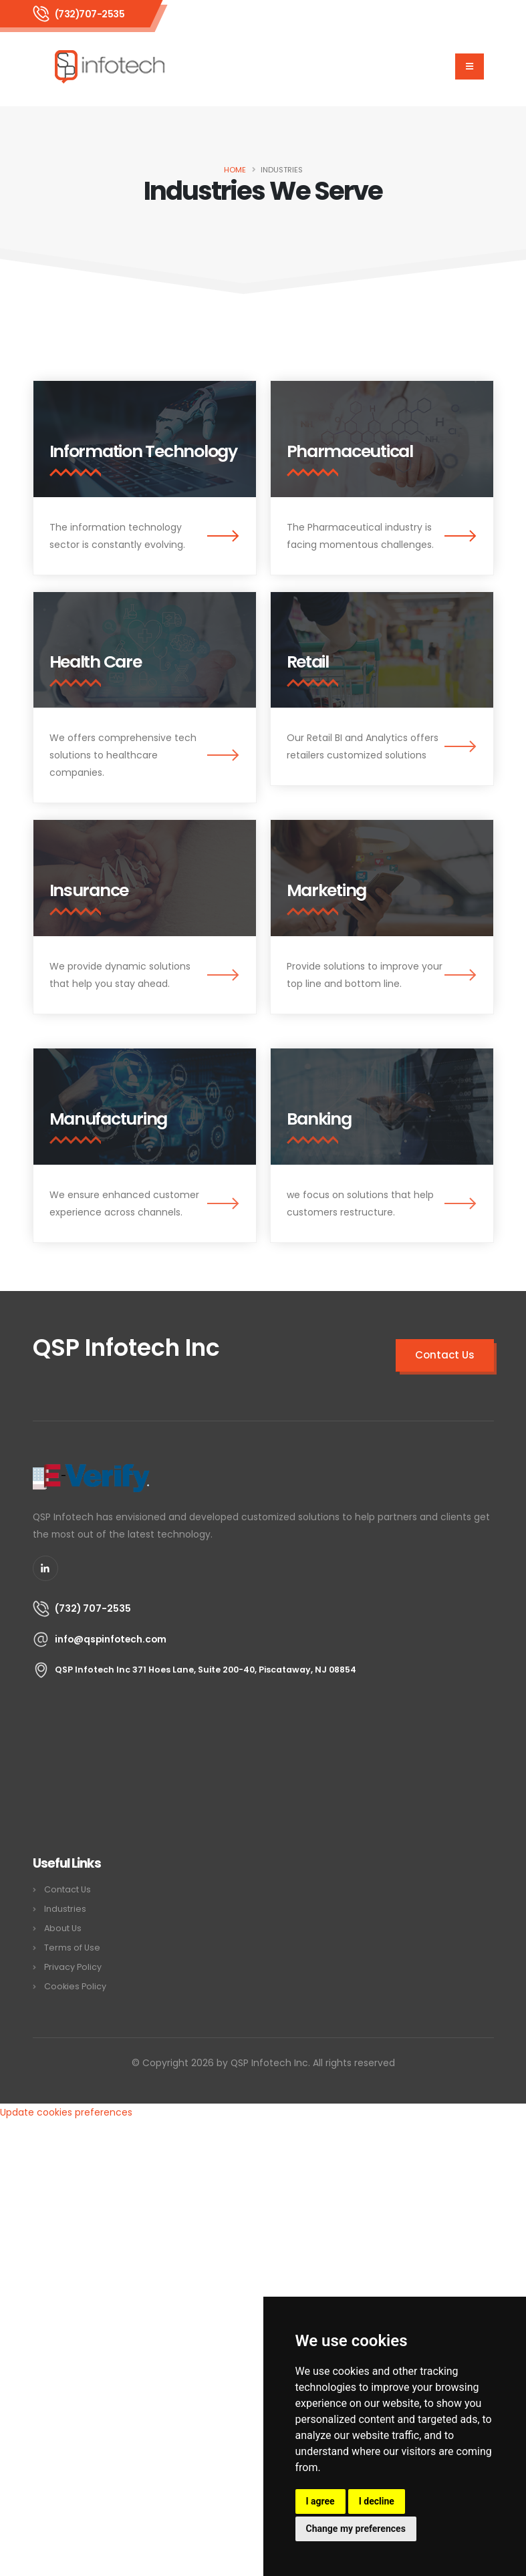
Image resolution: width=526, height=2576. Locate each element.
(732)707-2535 (90, 14)
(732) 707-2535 (93, 1608)
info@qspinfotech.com (110, 1639)
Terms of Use (72, 1947)
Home (235, 169)
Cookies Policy (75, 1986)
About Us (63, 1928)
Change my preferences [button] (356, 2528)
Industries (65, 1908)
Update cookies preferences (66, 2112)
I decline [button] (376, 2501)
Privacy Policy (73, 1967)
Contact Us (67, 1889)
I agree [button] (320, 2501)
